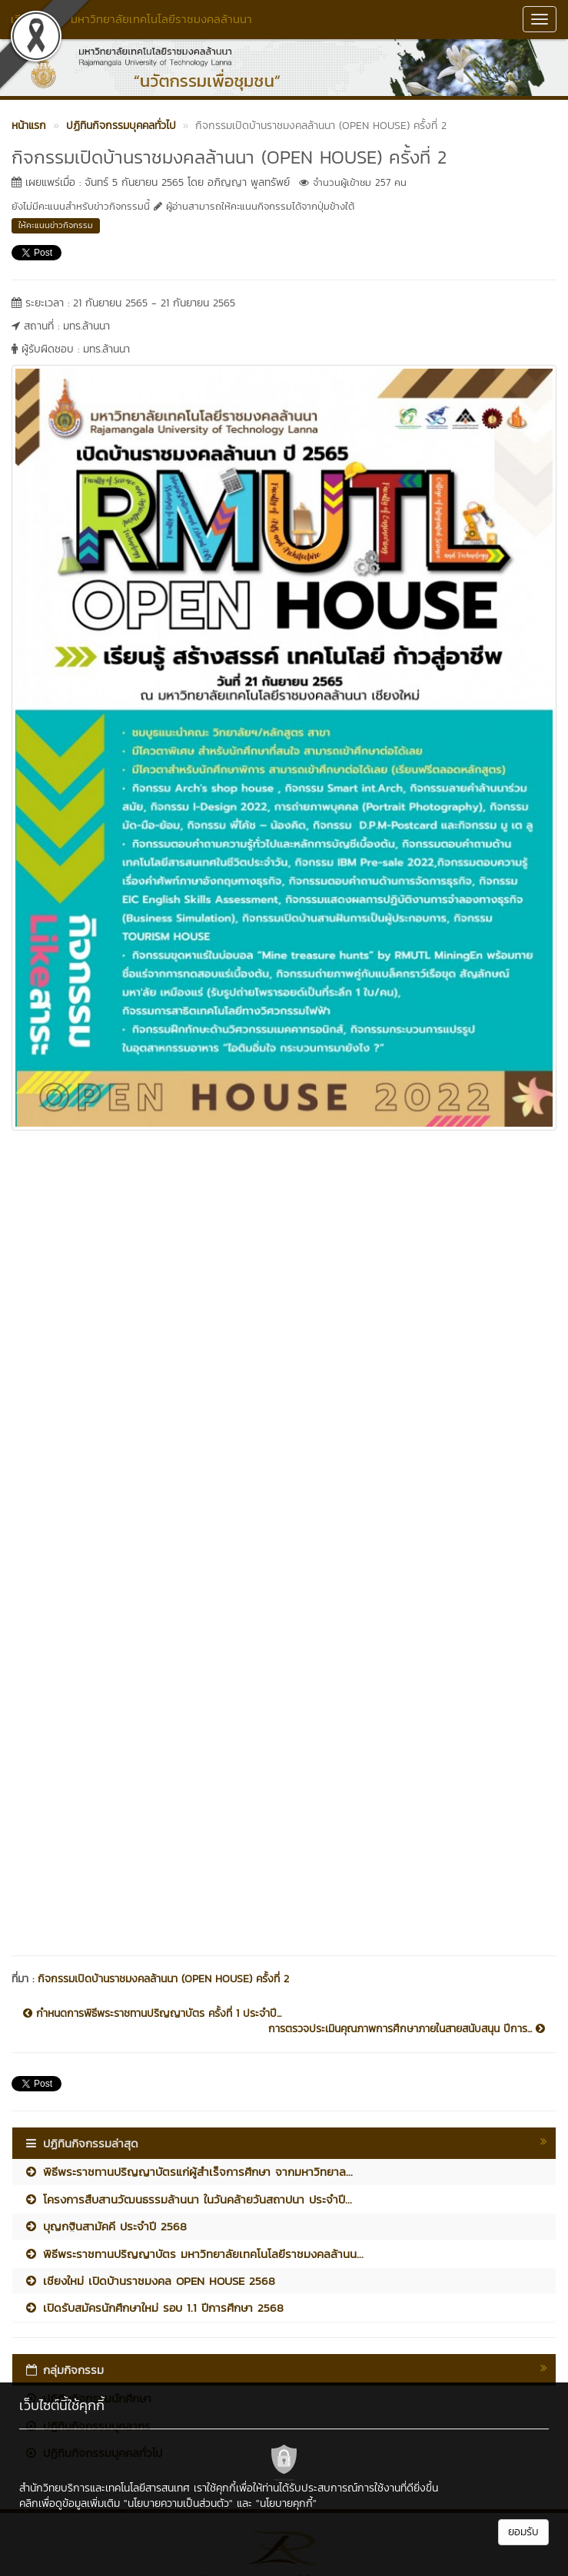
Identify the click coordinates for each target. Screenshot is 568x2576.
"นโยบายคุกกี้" (286, 2503)
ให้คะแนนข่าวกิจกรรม (55, 225)
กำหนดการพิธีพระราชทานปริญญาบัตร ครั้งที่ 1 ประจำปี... (152, 2013)
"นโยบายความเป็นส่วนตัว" (178, 2503)
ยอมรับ (523, 2532)
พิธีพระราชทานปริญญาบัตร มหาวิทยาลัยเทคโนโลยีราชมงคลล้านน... (194, 2254)
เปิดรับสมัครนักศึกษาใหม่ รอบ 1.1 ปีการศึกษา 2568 (154, 2307)
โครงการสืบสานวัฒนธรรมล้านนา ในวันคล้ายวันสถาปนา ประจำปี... (188, 2199)
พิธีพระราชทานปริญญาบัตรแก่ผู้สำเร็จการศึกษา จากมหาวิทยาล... (188, 2171)
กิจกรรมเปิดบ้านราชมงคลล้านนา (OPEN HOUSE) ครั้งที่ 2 (163, 1979)
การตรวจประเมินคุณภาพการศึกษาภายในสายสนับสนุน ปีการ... (406, 2029)
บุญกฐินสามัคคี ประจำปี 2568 (105, 2226)
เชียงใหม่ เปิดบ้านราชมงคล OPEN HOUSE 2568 (149, 2281)
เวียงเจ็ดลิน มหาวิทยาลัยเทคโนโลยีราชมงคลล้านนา (131, 19)
